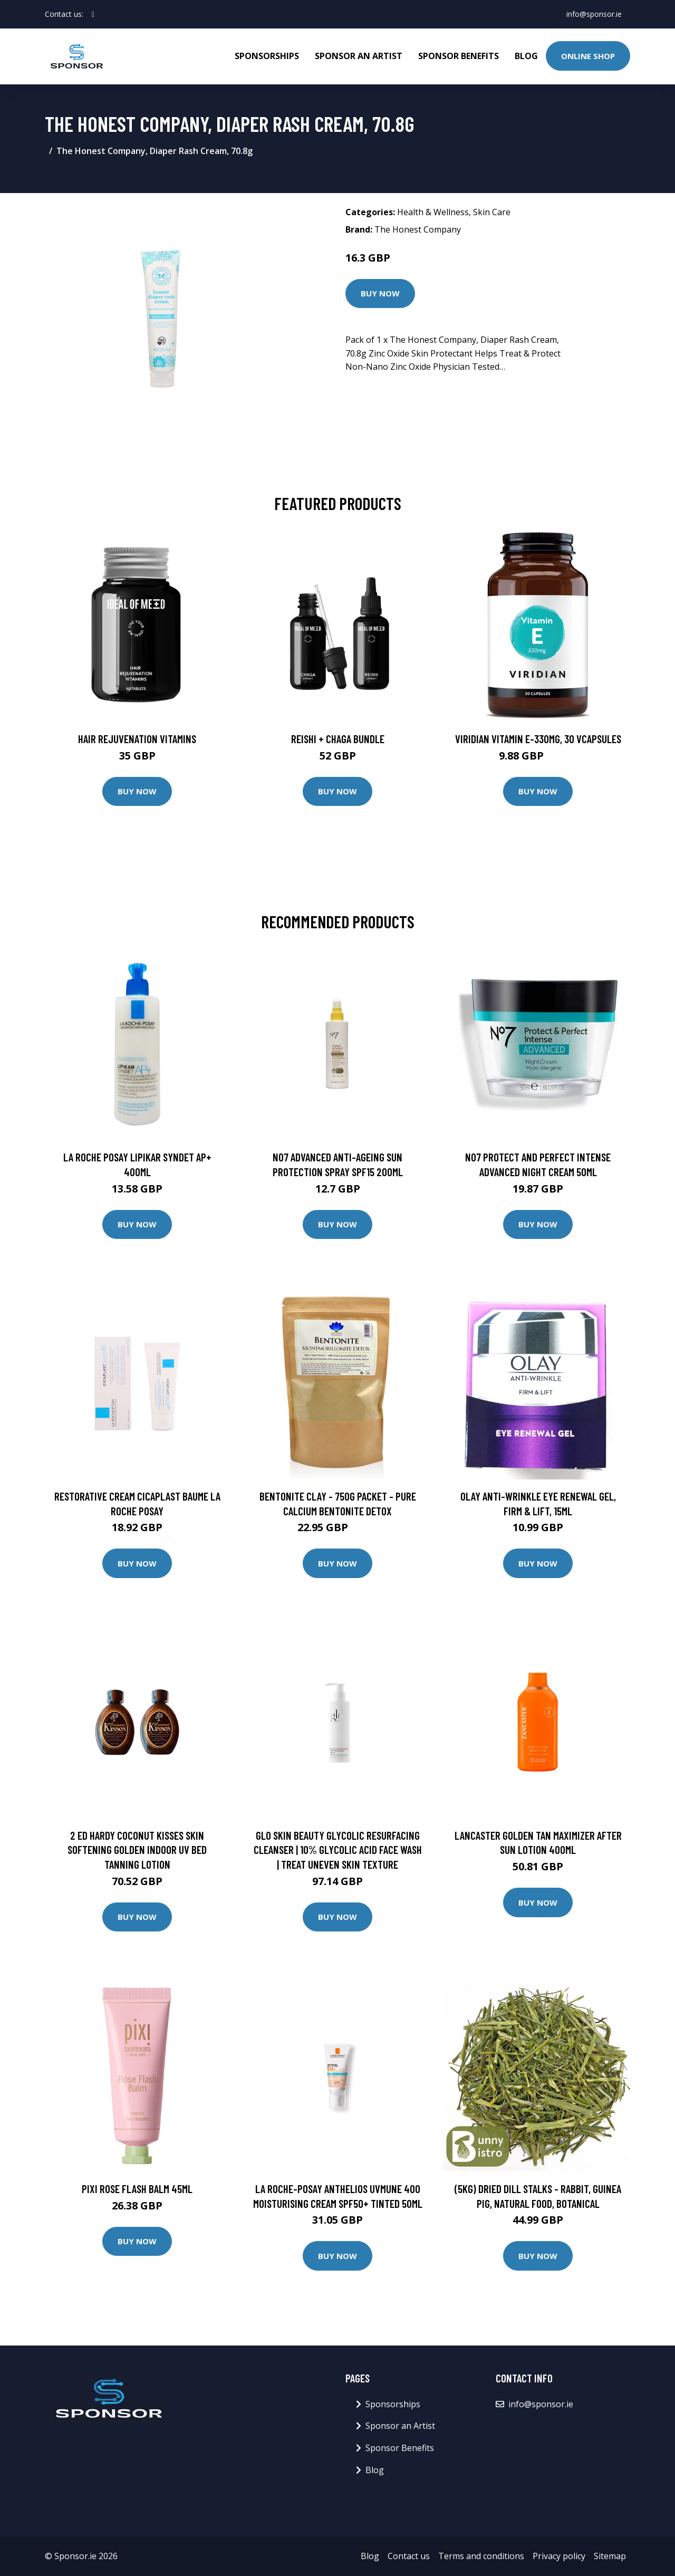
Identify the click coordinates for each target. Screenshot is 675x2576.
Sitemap (610, 2556)
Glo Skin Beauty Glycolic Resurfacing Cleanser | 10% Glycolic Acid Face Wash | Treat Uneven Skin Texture (338, 1850)
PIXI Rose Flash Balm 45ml (137, 2188)
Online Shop (588, 56)
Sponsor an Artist (358, 56)
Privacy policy (559, 2556)
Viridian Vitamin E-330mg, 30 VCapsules (538, 738)
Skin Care (491, 212)
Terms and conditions (481, 2556)
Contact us (409, 2556)
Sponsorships (267, 56)
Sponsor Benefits (458, 56)
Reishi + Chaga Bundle (337, 738)
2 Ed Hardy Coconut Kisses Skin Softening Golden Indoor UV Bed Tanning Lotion (137, 1850)
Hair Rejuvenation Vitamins (137, 738)
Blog (526, 56)
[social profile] (93, 14)
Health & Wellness (433, 212)
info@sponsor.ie (594, 14)
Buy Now (380, 293)
